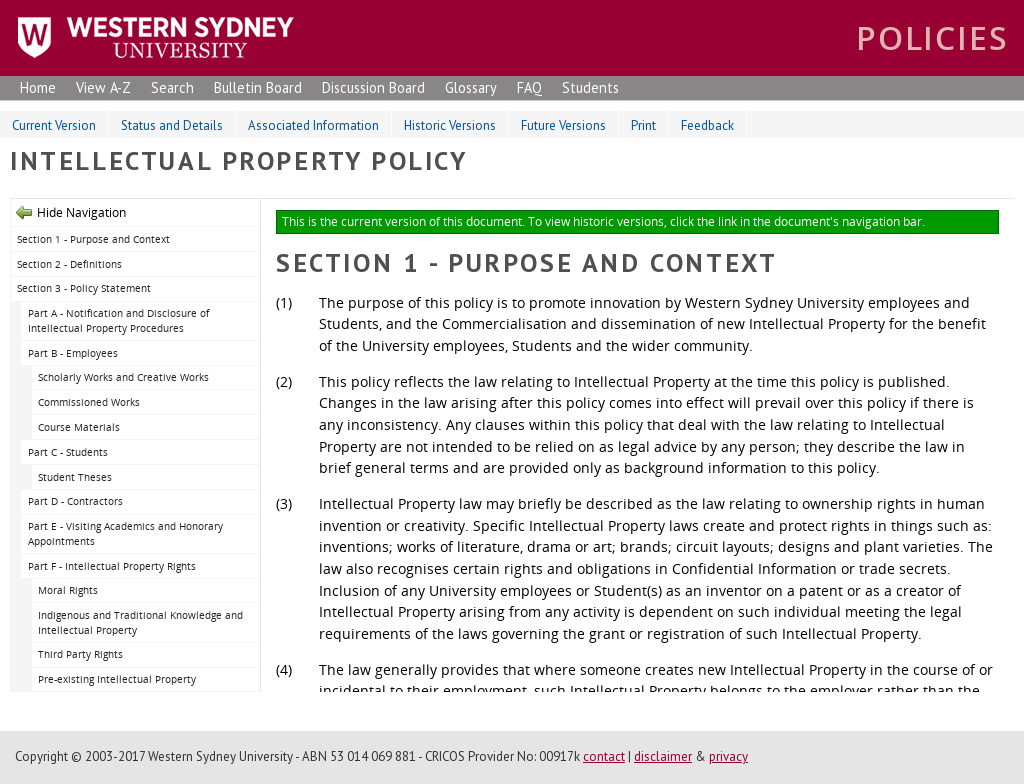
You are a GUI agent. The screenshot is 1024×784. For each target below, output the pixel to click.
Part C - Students (68, 452)
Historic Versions (450, 125)
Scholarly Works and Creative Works (123, 377)
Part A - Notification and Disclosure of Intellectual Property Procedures (118, 320)
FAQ (529, 87)
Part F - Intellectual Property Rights (112, 566)
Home (38, 87)
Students (590, 87)
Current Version (54, 125)
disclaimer (663, 756)
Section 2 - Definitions (69, 264)
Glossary (471, 87)
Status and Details (172, 125)
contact (604, 756)
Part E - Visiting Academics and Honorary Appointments (125, 533)
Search (172, 87)
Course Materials (79, 427)
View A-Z (103, 87)
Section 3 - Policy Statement (84, 288)
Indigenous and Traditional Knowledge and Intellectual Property (140, 622)
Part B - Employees (73, 353)
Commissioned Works (89, 402)
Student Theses (75, 477)
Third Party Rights (80, 654)
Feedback (707, 125)
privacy (728, 756)
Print (643, 125)
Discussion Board (373, 87)
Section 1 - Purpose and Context (93, 239)
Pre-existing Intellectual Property (117, 679)
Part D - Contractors (75, 501)
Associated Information (313, 125)
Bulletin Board (258, 87)
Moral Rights (68, 590)
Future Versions (563, 125)
